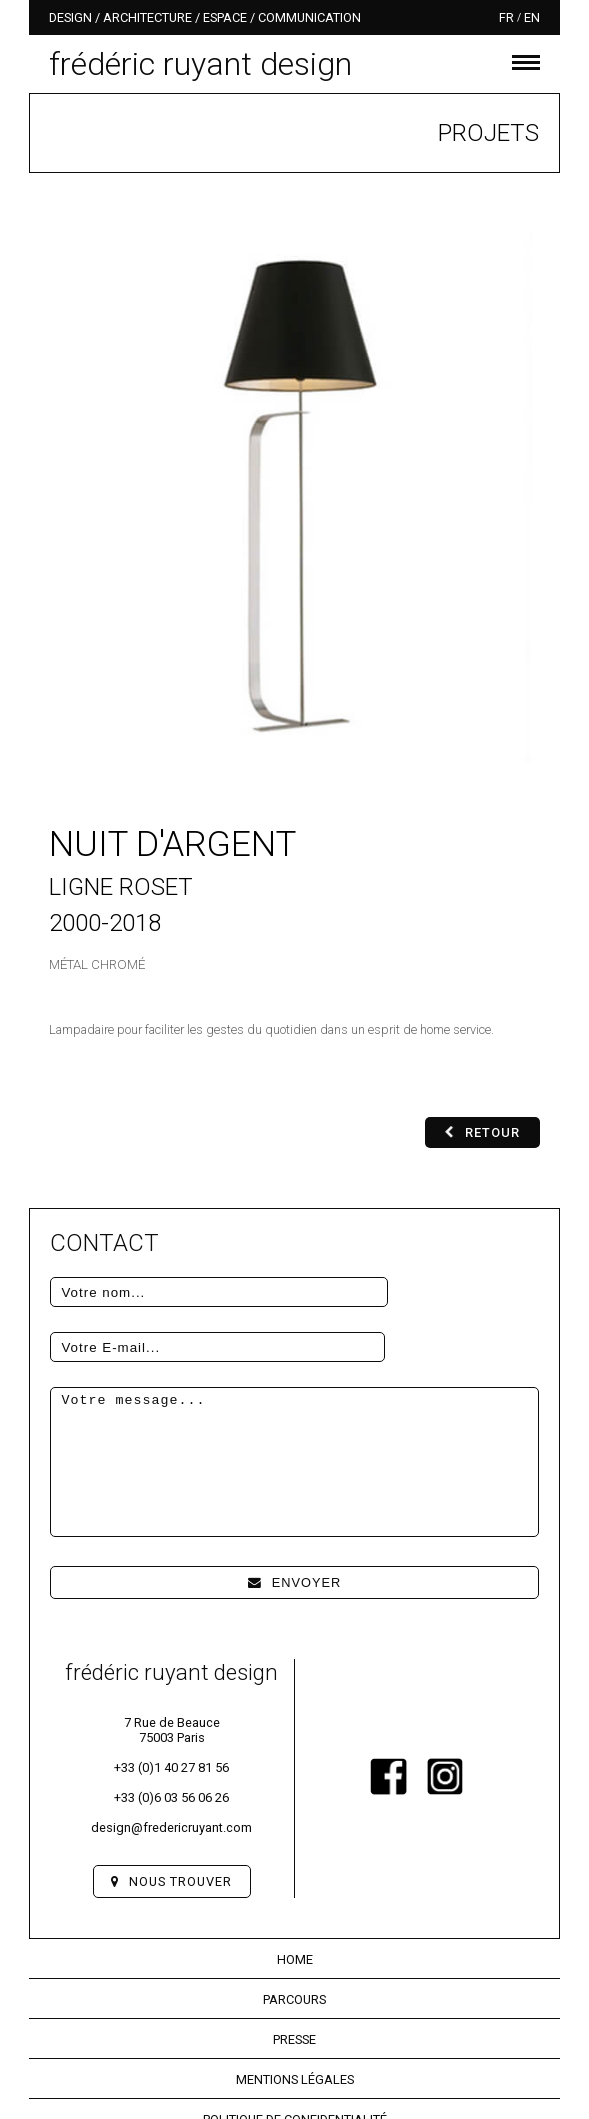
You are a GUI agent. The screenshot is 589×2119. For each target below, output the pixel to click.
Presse (294, 1984)
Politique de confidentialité (295, 2064)
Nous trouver (171, 1826)
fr (506, 17)
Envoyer (295, 1527)
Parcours (294, 1944)
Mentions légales (295, 2024)
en (532, 17)
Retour (483, 1132)
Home (295, 1904)
